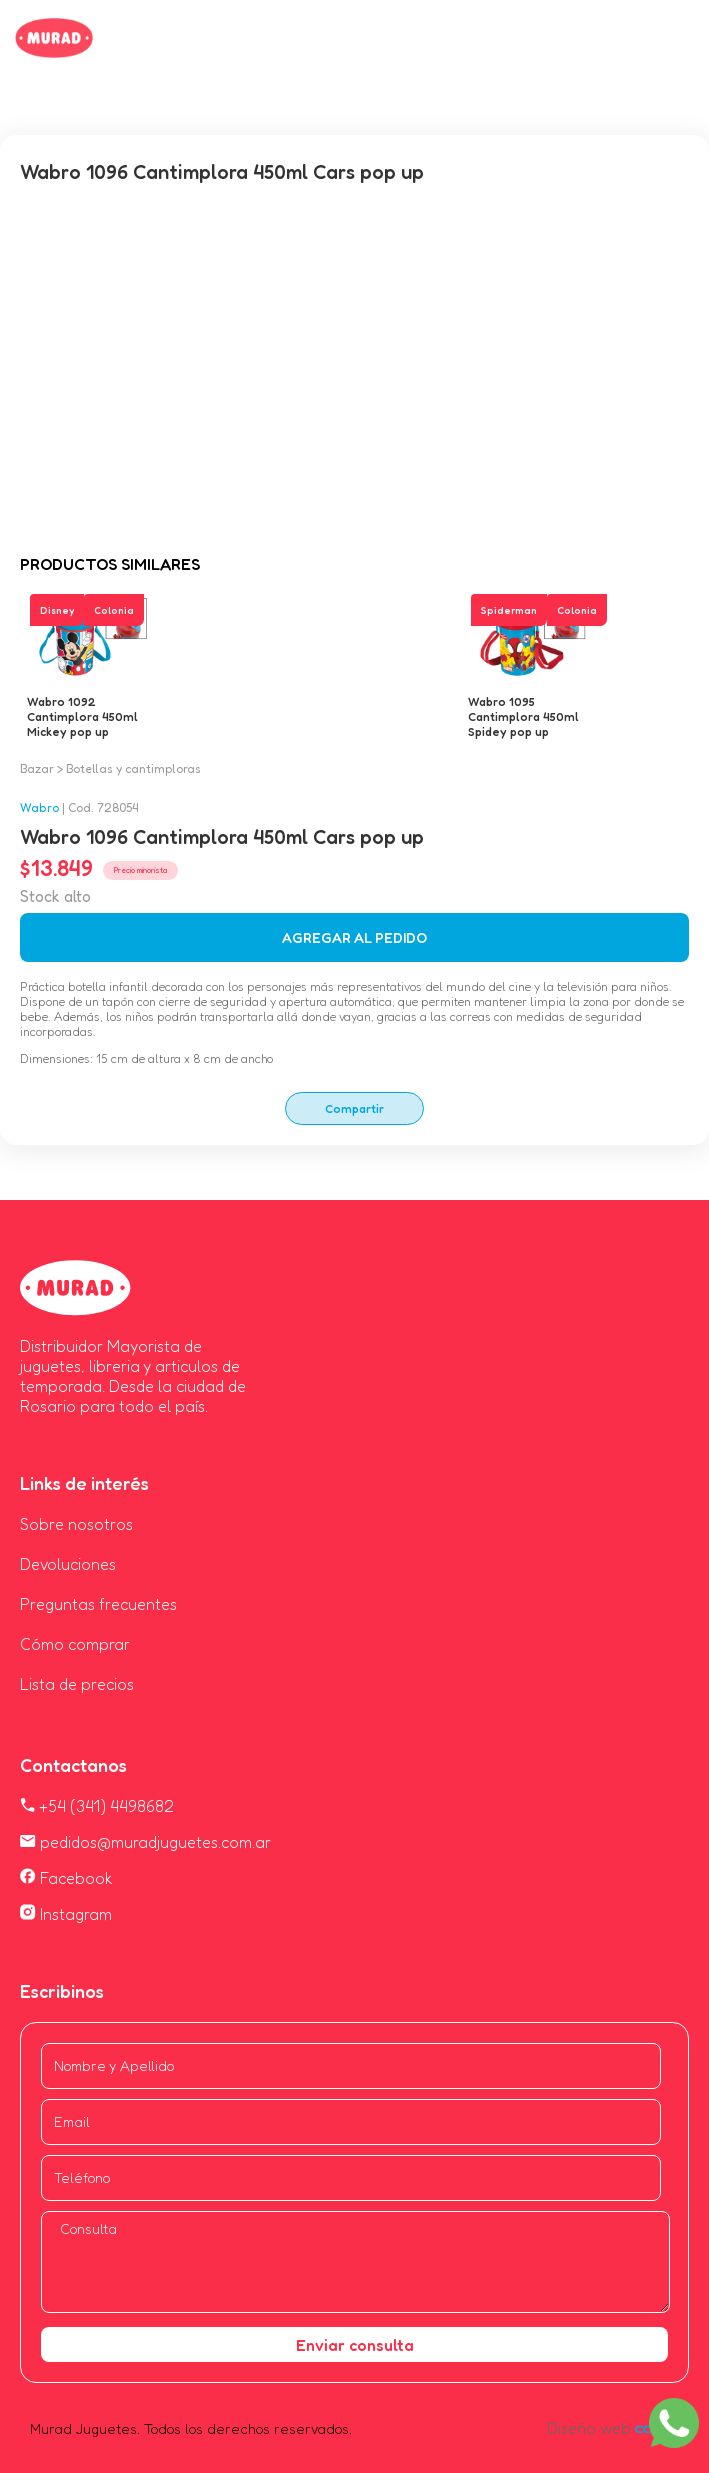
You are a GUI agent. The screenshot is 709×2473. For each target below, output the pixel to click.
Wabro (39, 807)
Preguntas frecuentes (98, 1604)
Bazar (37, 768)
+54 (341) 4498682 (97, 1806)
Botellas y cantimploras (133, 768)
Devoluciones (68, 1564)
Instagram (66, 1914)
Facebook (66, 1878)
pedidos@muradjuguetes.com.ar (145, 1842)
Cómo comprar (75, 1644)
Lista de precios (77, 1684)
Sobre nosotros (76, 1524)
